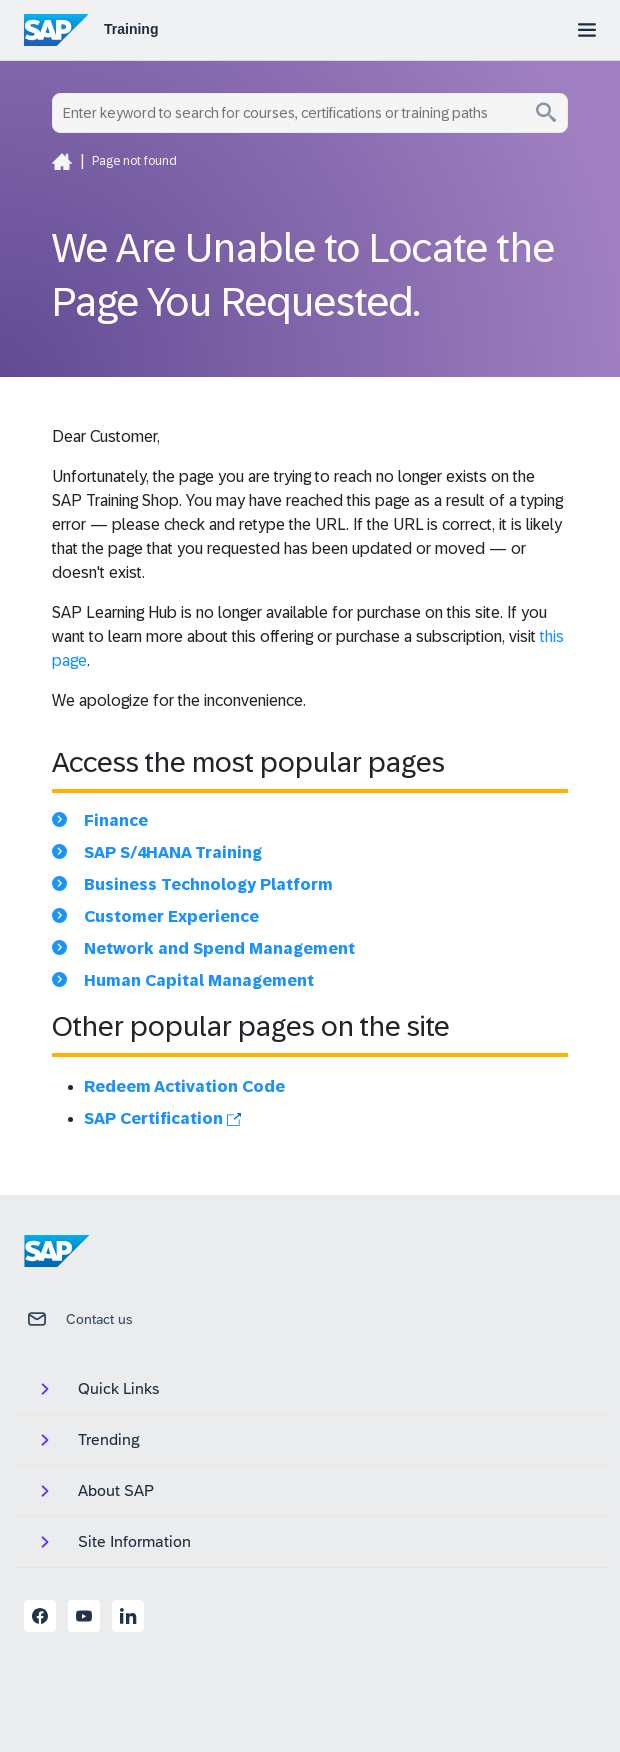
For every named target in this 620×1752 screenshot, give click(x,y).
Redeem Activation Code (184, 1086)
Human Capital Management (199, 980)
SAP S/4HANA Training (173, 852)
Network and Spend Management (219, 948)
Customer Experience (171, 916)
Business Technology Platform (208, 884)
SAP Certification (162, 1118)
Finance (116, 820)
